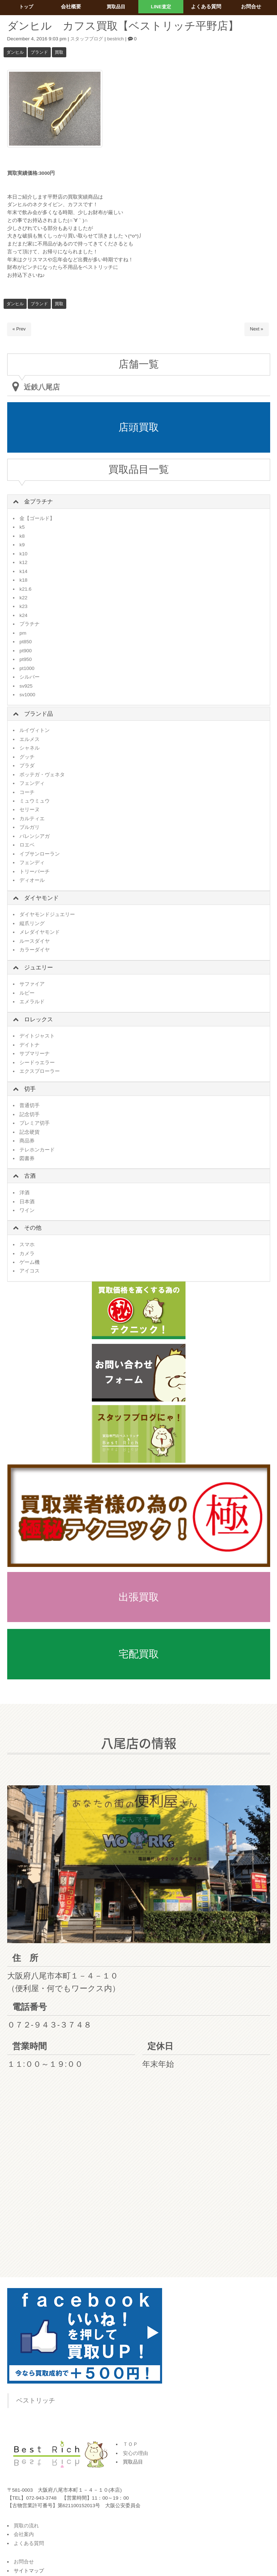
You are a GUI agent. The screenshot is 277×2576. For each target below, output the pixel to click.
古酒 (30, 1176)
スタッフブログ (88, 38)
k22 (23, 597)
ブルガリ (29, 827)
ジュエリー (38, 967)
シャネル (29, 748)
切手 (30, 1089)
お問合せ (24, 2561)
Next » (256, 329)
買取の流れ (26, 2525)
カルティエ (32, 818)
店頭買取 (139, 427)
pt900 (25, 650)
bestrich (118, 38)
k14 (23, 571)
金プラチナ (38, 501)
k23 (23, 606)
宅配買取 (139, 1654)
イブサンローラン (39, 854)
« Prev (19, 329)
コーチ (27, 792)
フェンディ (32, 783)
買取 (59, 52)
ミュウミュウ (34, 801)
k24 (23, 615)
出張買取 (139, 1597)
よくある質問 (29, 2543)
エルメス (29, 739)
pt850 (25, 641)
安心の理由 (135, 2453)
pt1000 (27, 668)
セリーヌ (29, 809)
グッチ (27, 757)
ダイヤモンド (41, 898)
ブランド (39, 52)
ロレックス (38, 1019)
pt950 (25, 659)
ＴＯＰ (130, 2444)
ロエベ (27, 845)
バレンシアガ (34, 836)
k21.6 (25, 589)
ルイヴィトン (34, 730)
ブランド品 (38, 714)
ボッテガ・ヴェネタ (42, 774)
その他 (32, 1228)
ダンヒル (15, 52)
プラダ (27, 765)
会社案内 (24, 2534)
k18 (23, 580)
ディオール (32, 880)
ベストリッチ (35, 2400)
